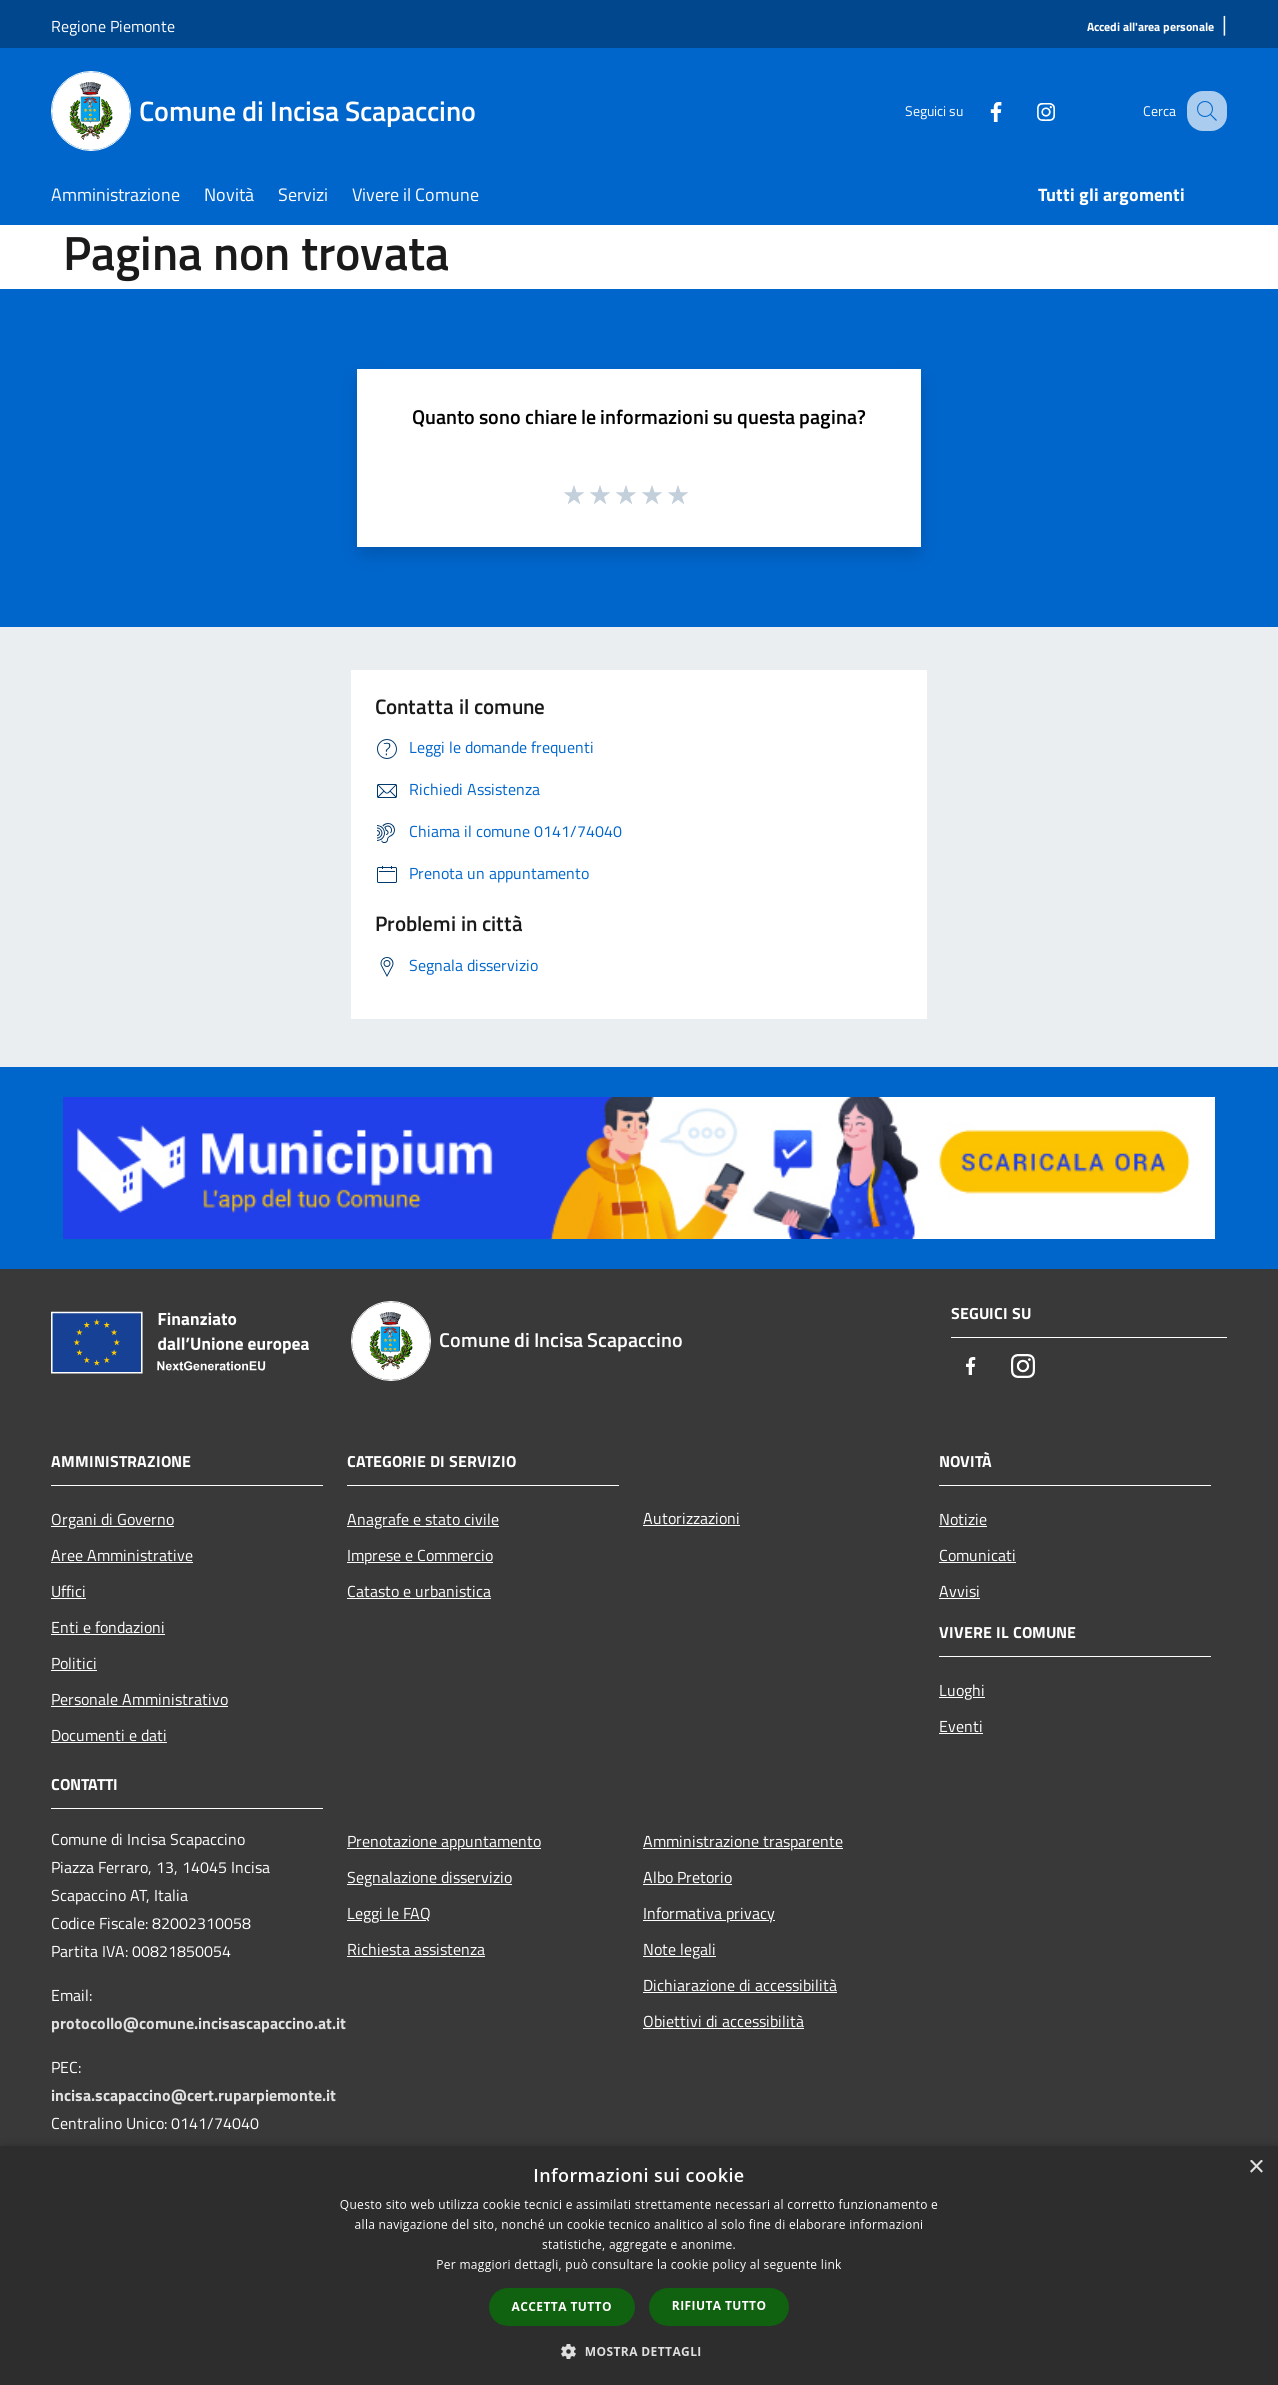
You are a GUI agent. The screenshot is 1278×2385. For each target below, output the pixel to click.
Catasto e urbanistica (419, 1591)
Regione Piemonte (113, 26)
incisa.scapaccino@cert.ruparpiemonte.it (193, 2095)
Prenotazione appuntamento (444, 1841)
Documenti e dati (109, 1735)
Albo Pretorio (687, 1877)
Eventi (961, 1726)
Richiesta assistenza (416, 1949)
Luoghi (962, 1690)
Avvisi (959, 1591)
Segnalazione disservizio (429, 1877)
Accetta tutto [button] (562, 2306)
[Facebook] (975, 110)
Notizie (963, 1519)
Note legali (679, 1949)
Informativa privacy (709, 1913)
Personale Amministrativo (139, 1699)
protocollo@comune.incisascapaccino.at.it (198, 2023)
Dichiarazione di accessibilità (740, 1985)
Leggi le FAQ (389, 1913)
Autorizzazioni (691, 1518)
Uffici (68, 1591)
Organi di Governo (112, 1519)
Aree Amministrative (122, 1555)
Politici (74, 1663)
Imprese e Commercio (420, 1555)
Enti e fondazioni (108, 1627)
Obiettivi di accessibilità (723, 2021)
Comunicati (977, 1555)
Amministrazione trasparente (743, 1841)
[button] (639, 2351)
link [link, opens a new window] (831, 2264)
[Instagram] (1025, 110)
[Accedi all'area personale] (1150, 27)
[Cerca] (1203, 111)
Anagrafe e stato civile (423, 1519)
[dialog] (639, 2265)
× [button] (1255, 2167)
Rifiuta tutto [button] (719, 2305)
